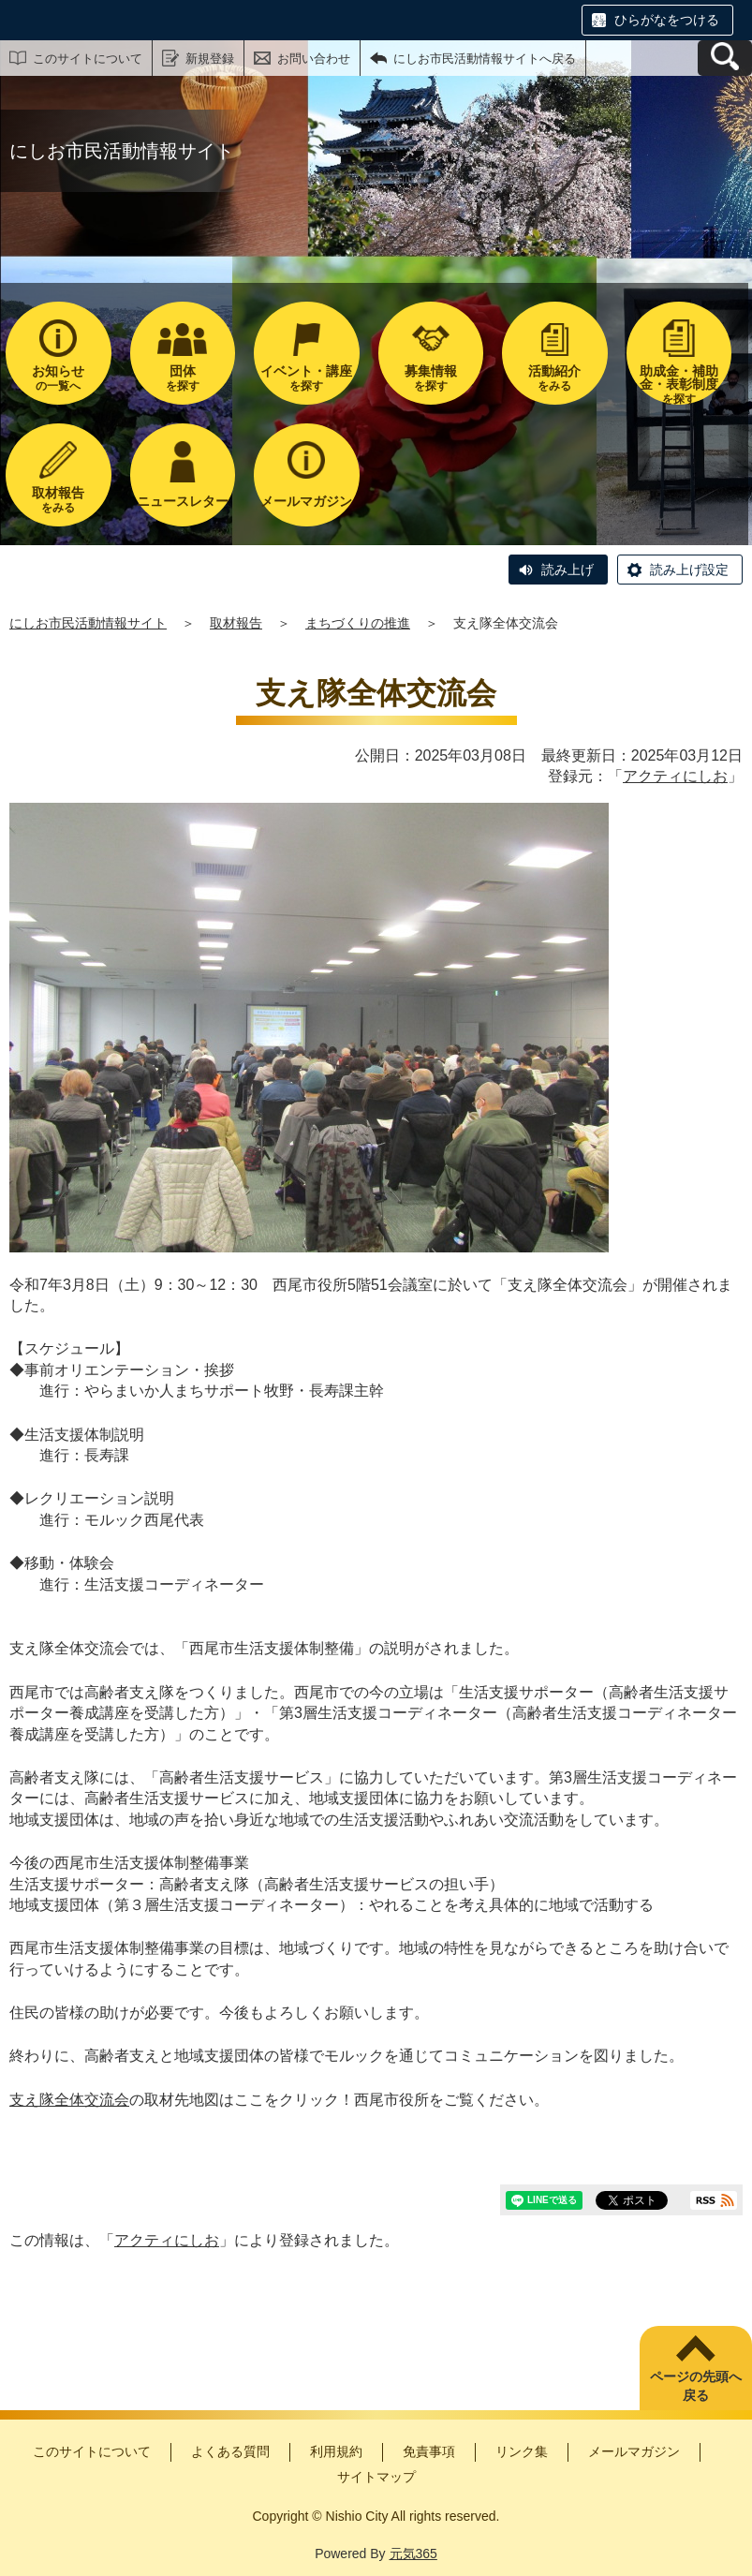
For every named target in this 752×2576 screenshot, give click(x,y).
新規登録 (209, 59)
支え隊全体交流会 (69, 2100)
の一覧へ (58, 377)
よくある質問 (230, 2451)
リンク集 (521, 2451)
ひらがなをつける (666, 19)
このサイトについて (87, 59)
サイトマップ (376, 2476)
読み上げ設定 (689, 569)
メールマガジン (634, 2451)
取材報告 (236, 622)
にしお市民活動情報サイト (88, 622)
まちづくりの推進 (357, 622)
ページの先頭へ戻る (696, 2386)
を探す (183, 377)
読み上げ (567, 569)
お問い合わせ (313, 59)
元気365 (413, 2553)
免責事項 (429, 2451)
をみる (555, 377)
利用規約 (336, 2451)
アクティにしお (675, 776)
